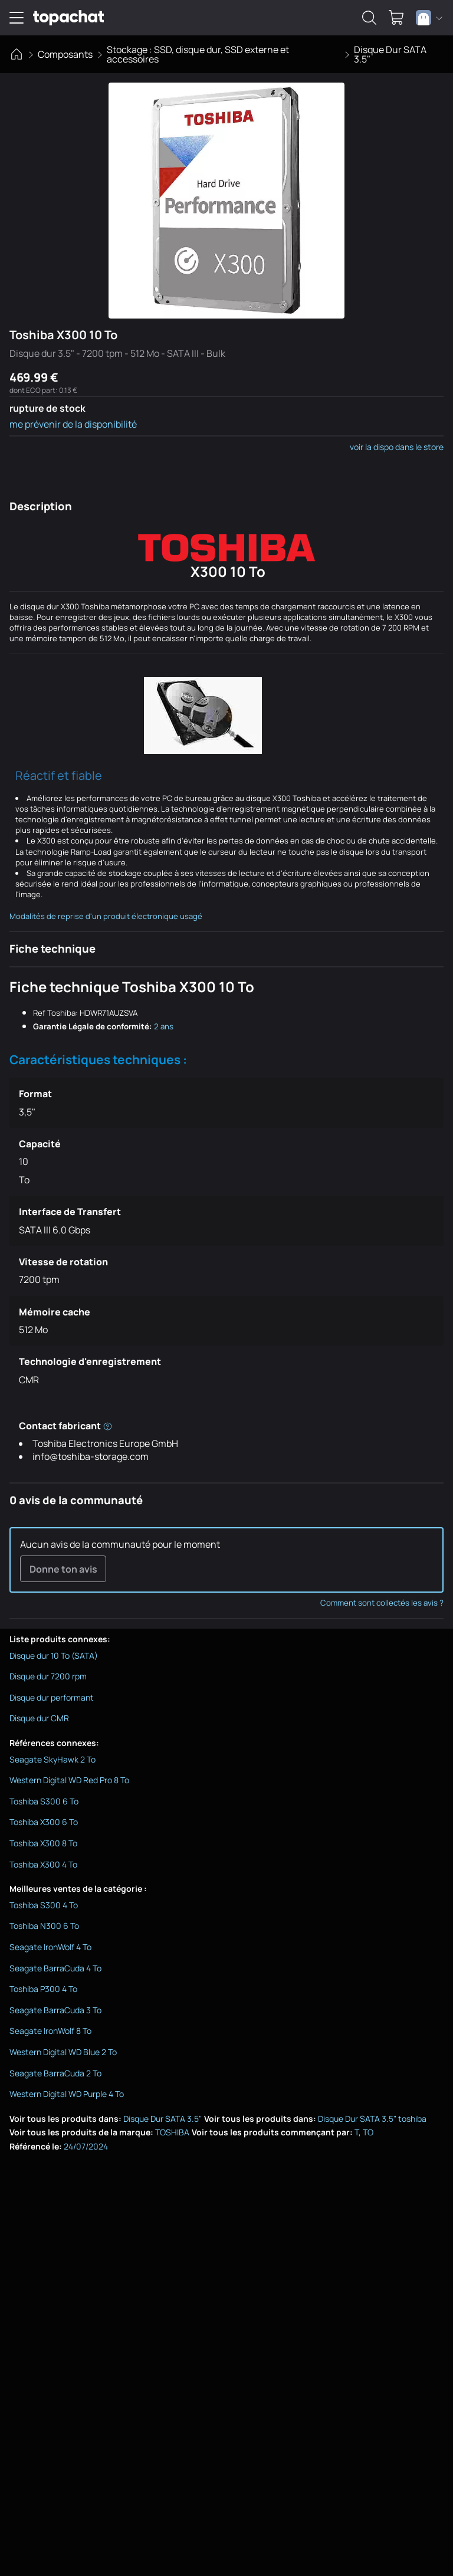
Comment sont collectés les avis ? (382, 1604)
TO (368, 2133)
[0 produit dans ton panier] (396, 18)
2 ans (163, 1026)
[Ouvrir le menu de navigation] (16, 17)
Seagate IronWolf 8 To (50, 2031)
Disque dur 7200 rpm (48, 1677)
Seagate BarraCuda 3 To (55, 2010)
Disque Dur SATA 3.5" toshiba (372, 2119)
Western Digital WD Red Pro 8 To (69, 1781)
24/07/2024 (86, 2146)
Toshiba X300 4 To (43, 1865)
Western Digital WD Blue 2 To (63, 2053)
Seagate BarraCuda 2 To (55, 2073)
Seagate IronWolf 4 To (50, 1948)
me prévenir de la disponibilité (73, 424)
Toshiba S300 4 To (43, 1905)
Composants (65, 54)
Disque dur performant (51, 1698)
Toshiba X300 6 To (43, 1823)
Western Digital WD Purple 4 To (66, 2095)
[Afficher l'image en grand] (226, 201)
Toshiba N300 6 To (44, 1926)
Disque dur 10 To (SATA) (53, 1656)
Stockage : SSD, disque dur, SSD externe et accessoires (198, 54)
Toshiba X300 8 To (43, 1844)
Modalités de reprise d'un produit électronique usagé (105, 916)
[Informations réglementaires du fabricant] (107, 1425)
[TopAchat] (68, 18)
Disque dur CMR (39, 1719)
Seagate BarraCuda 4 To (55, 1968)
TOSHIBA (172, 2133)
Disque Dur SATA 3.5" (390, 54)
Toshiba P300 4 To (43, 1990)
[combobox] (429, 18)
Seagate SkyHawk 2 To (52, 1760)
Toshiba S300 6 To (43, 1801)
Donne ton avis (63, 1569)
